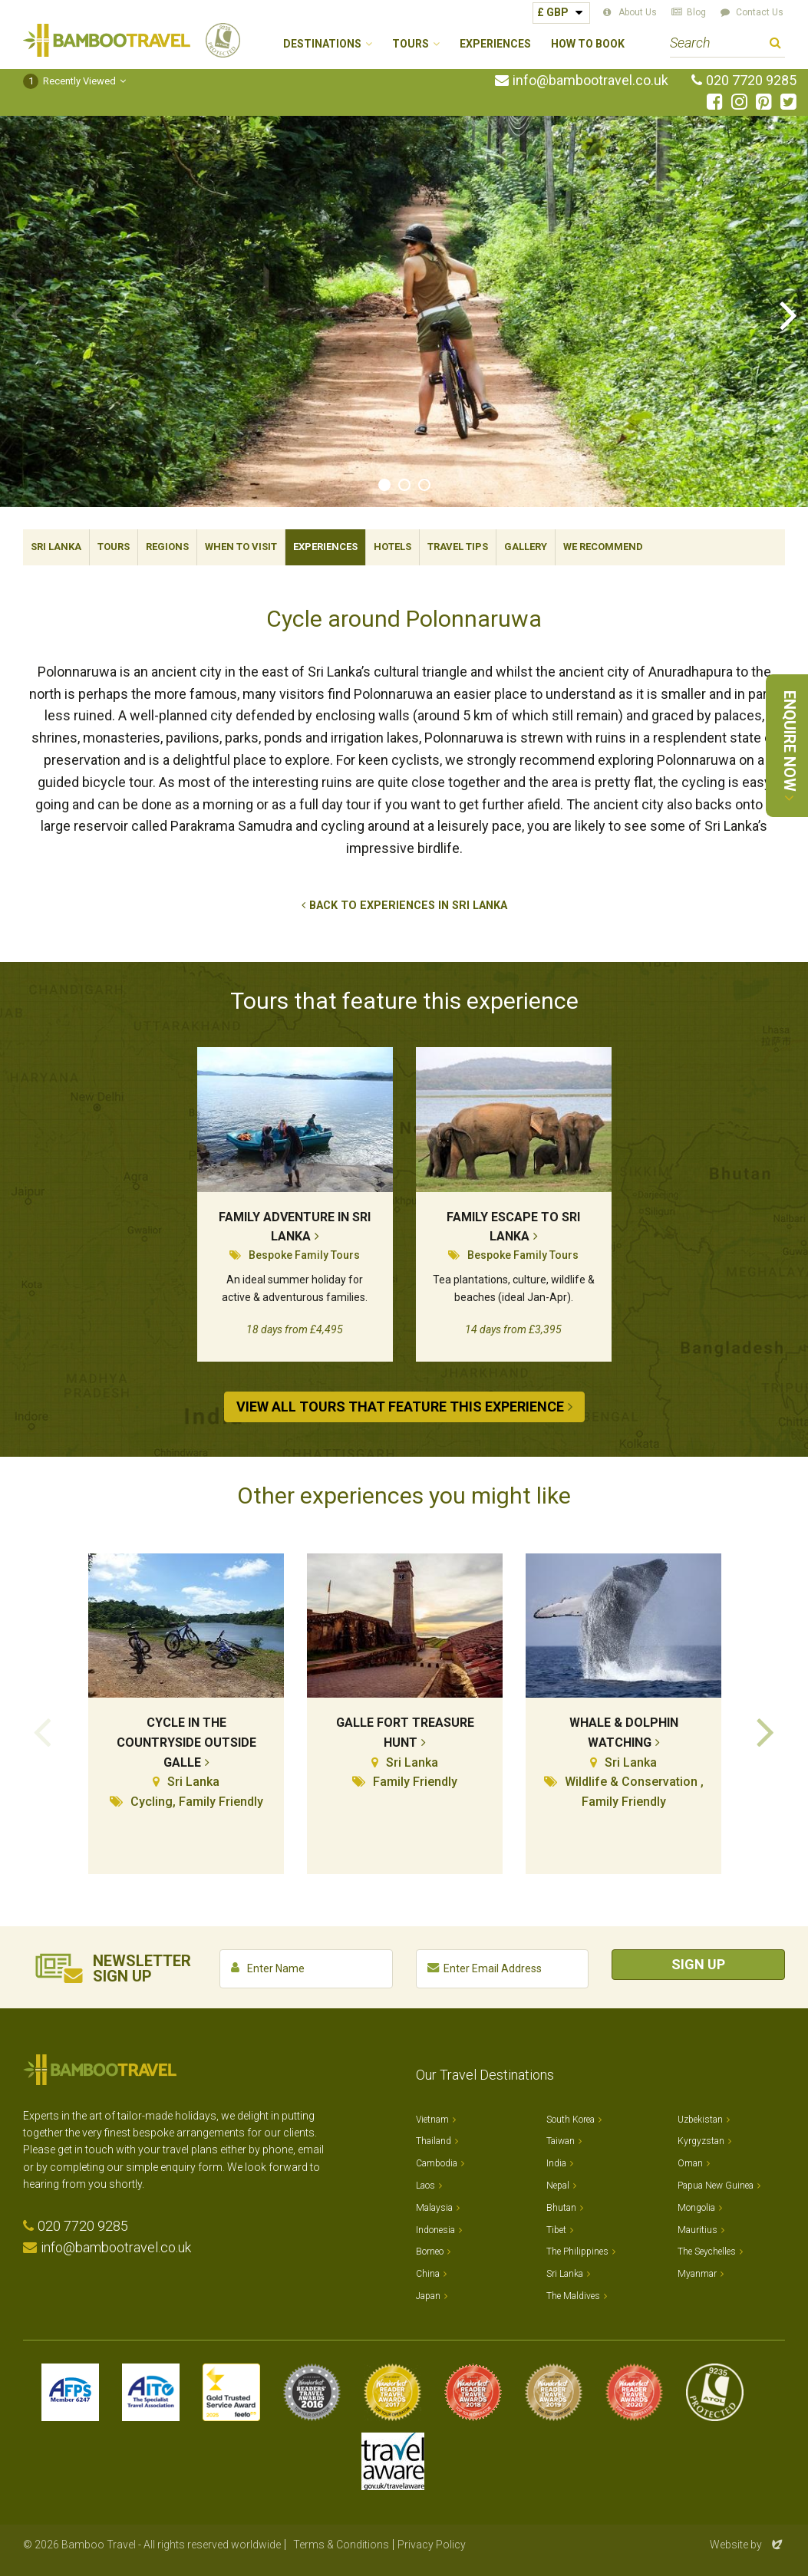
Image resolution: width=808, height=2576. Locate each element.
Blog (696, 12)
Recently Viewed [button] (69, 81)
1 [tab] (384, 485)
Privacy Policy (431, 2544)
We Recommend (603, 546)
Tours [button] (410, 44)
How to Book (588, 44)
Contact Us (759, 12)
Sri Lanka (56, 546)
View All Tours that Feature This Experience (400, 1406)
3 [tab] (424, 485)
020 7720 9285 (751, 80)
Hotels (392, 546)
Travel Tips (457, 546)
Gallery (525, 546)
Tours (113, 546)
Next (789, 313)
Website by (747, 2544)
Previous (19, 313)
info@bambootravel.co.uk (590, 80)
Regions (167, 546)
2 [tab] (404, 485)
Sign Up (698, 1964)
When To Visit (241, 546)
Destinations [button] (322, 44)
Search (775, 45)
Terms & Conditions (341, 2544)
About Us (637, 12)
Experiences (495, 44)
